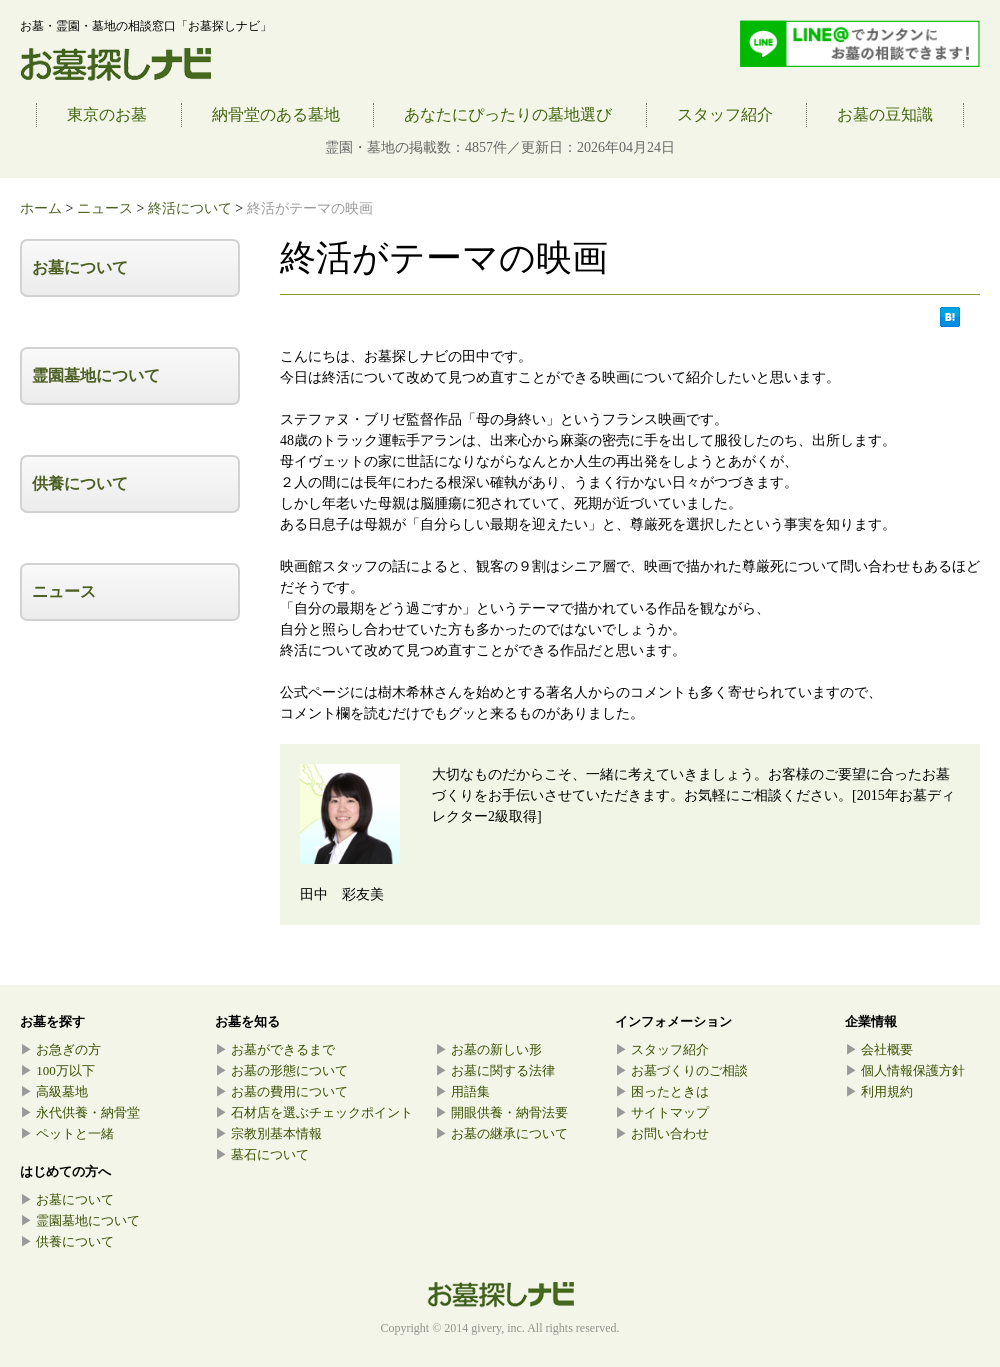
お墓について (80, 267)
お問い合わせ (662, 1133)
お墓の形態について (281, 1070)
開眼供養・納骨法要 (501, 1112)
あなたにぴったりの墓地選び (508, 114)
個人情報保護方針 (905, 1070)
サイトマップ (662, 1112)
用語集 (462, 1091)
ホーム (41, 208)
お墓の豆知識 (885, 114)
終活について (190, 208)
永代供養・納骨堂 (80, 1112)
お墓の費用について (281, 1091)
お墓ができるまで (275, 1049)
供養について (80, 483)
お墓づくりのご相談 (681, 1070)
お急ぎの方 (60, 1049)
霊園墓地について (96, 375)
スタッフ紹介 (725, 114)
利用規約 (879, 1091)
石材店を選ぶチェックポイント (314, 1112)
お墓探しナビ (115, 65)
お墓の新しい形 (488, 1049)
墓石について (262, 1154)
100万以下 (57, 1070)
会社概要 (879, 1049)
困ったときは (662, 1091)
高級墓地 (54, 1091)
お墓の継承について (501, 1133)
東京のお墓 (107, 114)
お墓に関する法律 (495, 1070)
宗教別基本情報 (268, 1133)
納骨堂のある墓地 (276, 114)
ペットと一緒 (67, 1133)
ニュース (105, 208)
